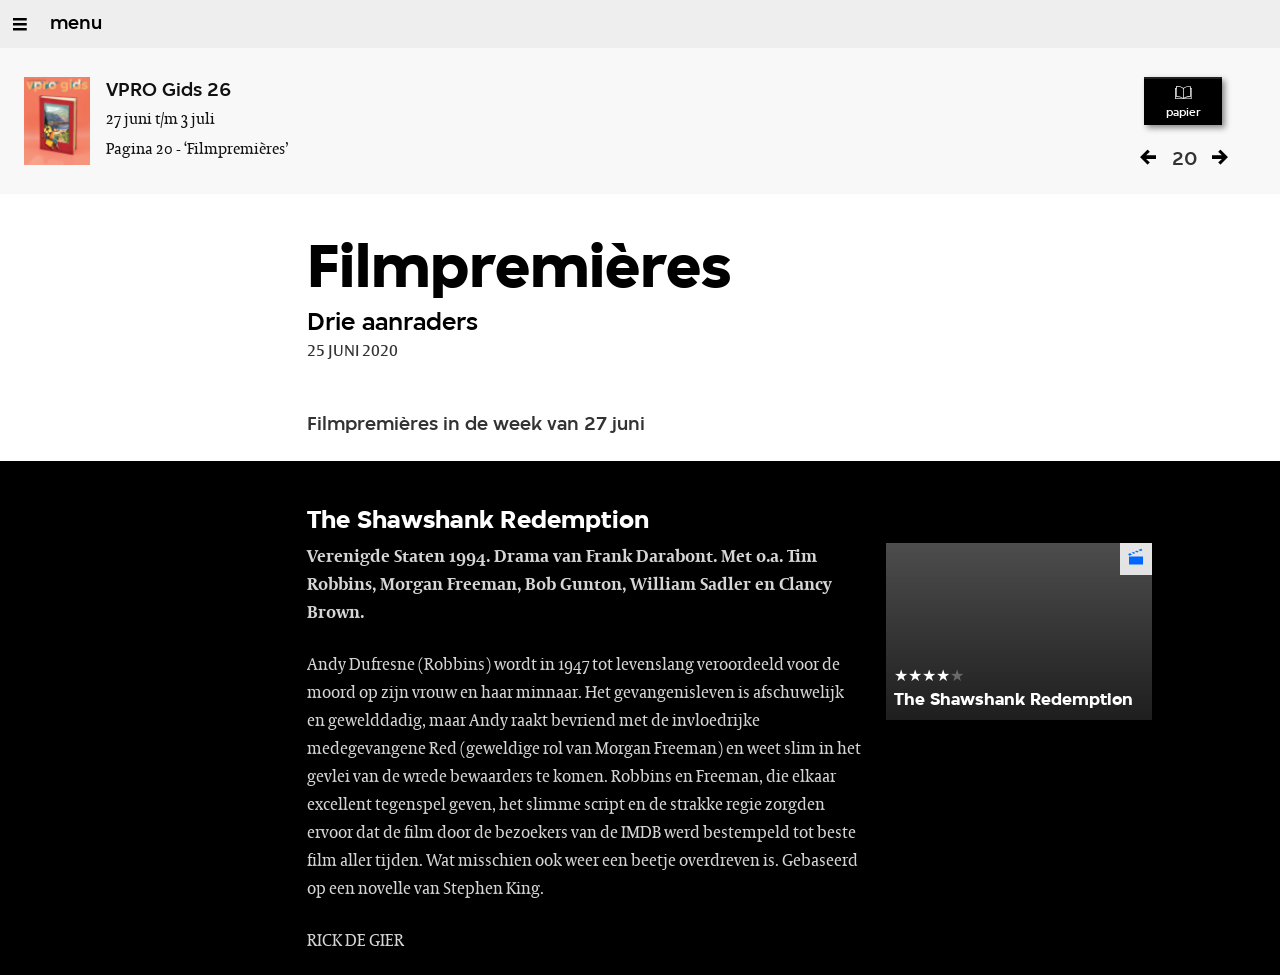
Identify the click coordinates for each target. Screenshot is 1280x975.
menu (76, 24)
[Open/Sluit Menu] (20, 24)
